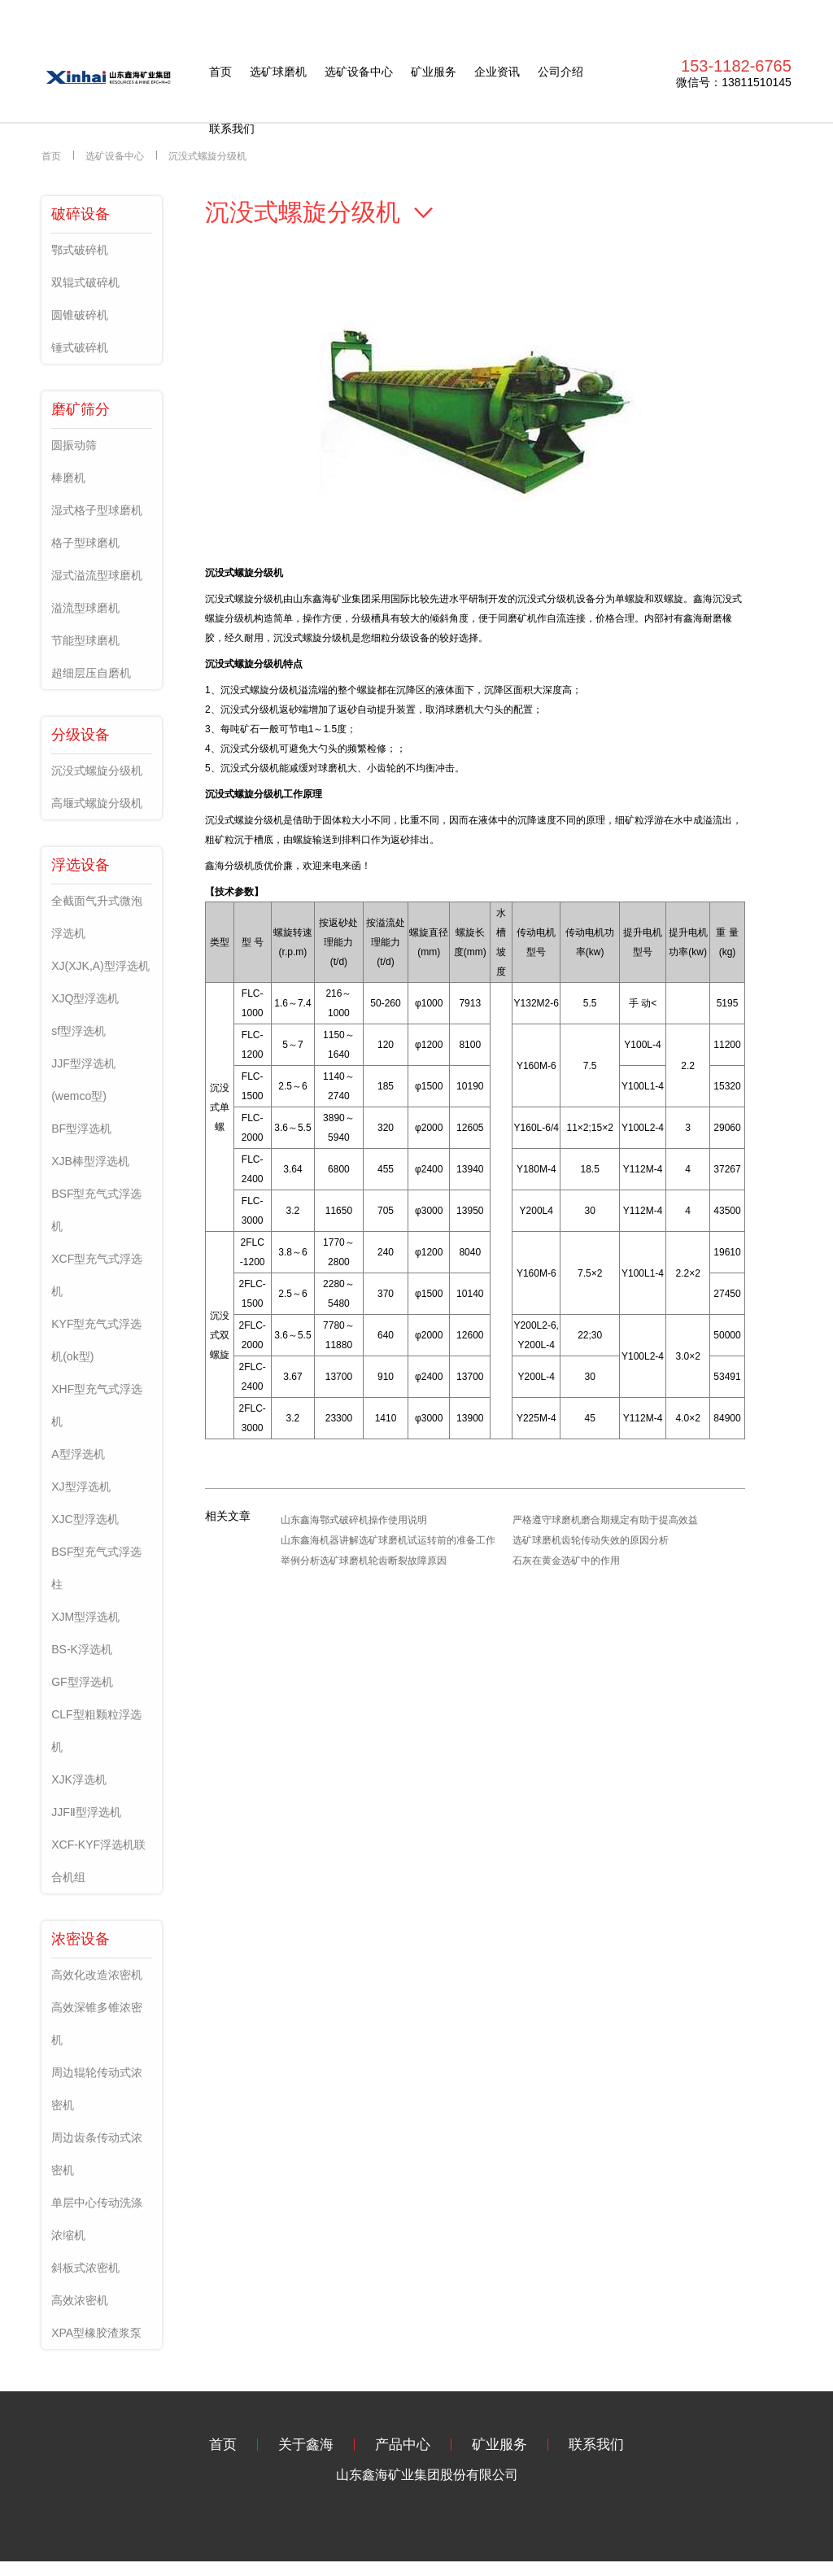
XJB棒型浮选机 (90, 1161)
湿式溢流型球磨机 (96, 575)
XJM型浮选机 (85, 1616)
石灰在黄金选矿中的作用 (566, 1560)
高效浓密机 (79, 2300)
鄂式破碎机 (79, 249)
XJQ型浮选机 (85, 998)
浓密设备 (80, 1939)
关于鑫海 (306, 2444)
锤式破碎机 (79, 347)
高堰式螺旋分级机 (96, 803)
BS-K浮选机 (81, 1649)
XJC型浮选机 (84, 1519)
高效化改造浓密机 (96, 1974)
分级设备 (80, 735)
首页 (220, 71)
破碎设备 (80, 214)
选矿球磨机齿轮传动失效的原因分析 (590, 1540)
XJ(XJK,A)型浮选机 (100, 965)
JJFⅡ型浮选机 (86, 1811)
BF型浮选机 (81, 1128)
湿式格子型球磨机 (96, 510)
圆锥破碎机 (79, 314)
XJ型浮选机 (80, 1486)
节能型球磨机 (85, 640)
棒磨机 (68, 477)
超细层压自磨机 (91, 672)
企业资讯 (497, 71)
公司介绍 (560, 71)
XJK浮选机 (79, 1779)
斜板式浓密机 (85, 2267)
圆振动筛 (74, 445)
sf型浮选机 (78, 1030)
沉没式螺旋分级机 (207, 156)
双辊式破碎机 (85, 282)
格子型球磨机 (85, 542)
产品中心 (402, 2444)
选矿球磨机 (278, 71)
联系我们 (232, 128)
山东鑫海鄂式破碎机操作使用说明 (354, 1520)
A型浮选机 (77, 1453)
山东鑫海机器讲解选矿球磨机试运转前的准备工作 (388, 1540)
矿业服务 (433, 71)
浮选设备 (80, 865)
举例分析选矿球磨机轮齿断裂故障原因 (364, 1560)
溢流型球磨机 (85, 607)
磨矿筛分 (80, 409)
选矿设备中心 (359, 71)
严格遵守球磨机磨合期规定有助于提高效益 (605, 1520)
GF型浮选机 (81, 1681)
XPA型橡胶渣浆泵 (96, 2332)
